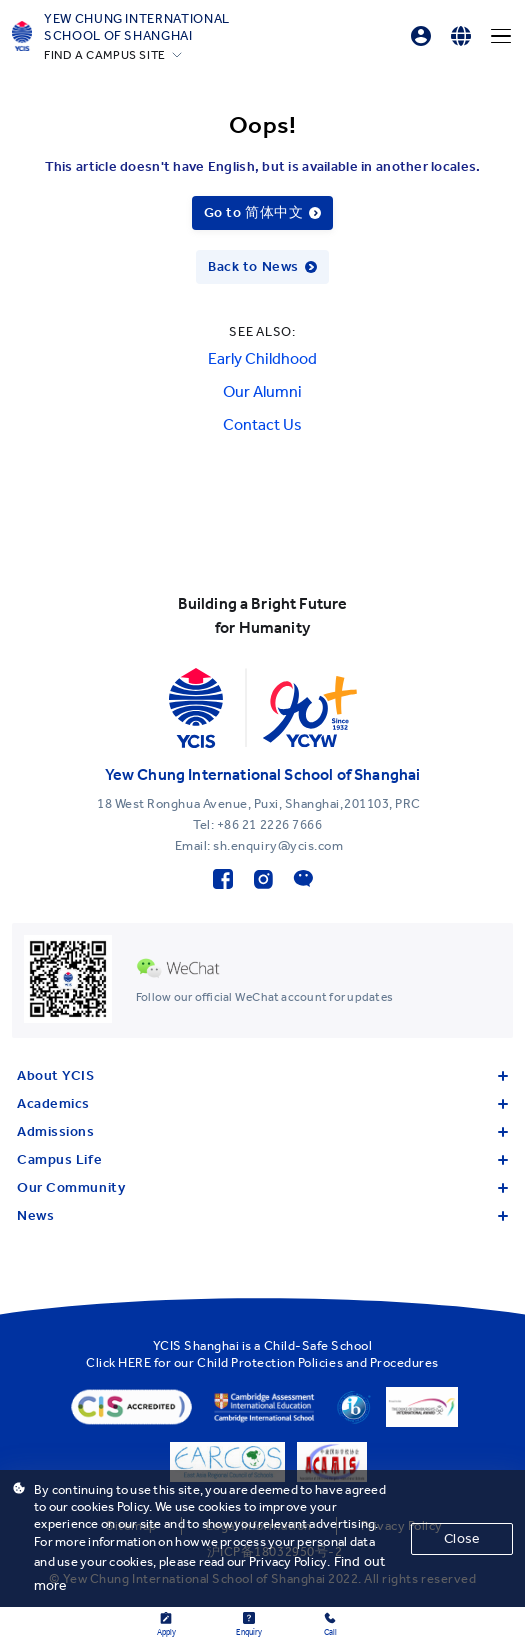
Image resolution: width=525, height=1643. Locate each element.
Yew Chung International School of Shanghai (137, 27)
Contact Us (262, 424)
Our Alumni (262, 391)
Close (462, 1538)
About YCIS (262, 1075)
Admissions (262, 1131)
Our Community (262, 1187)
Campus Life (262, 1159)
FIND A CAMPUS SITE (105, 55)
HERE (134, 1362)
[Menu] (501, 36)
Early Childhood (262, 358)
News (262, 1215)
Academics (262, 1103)
